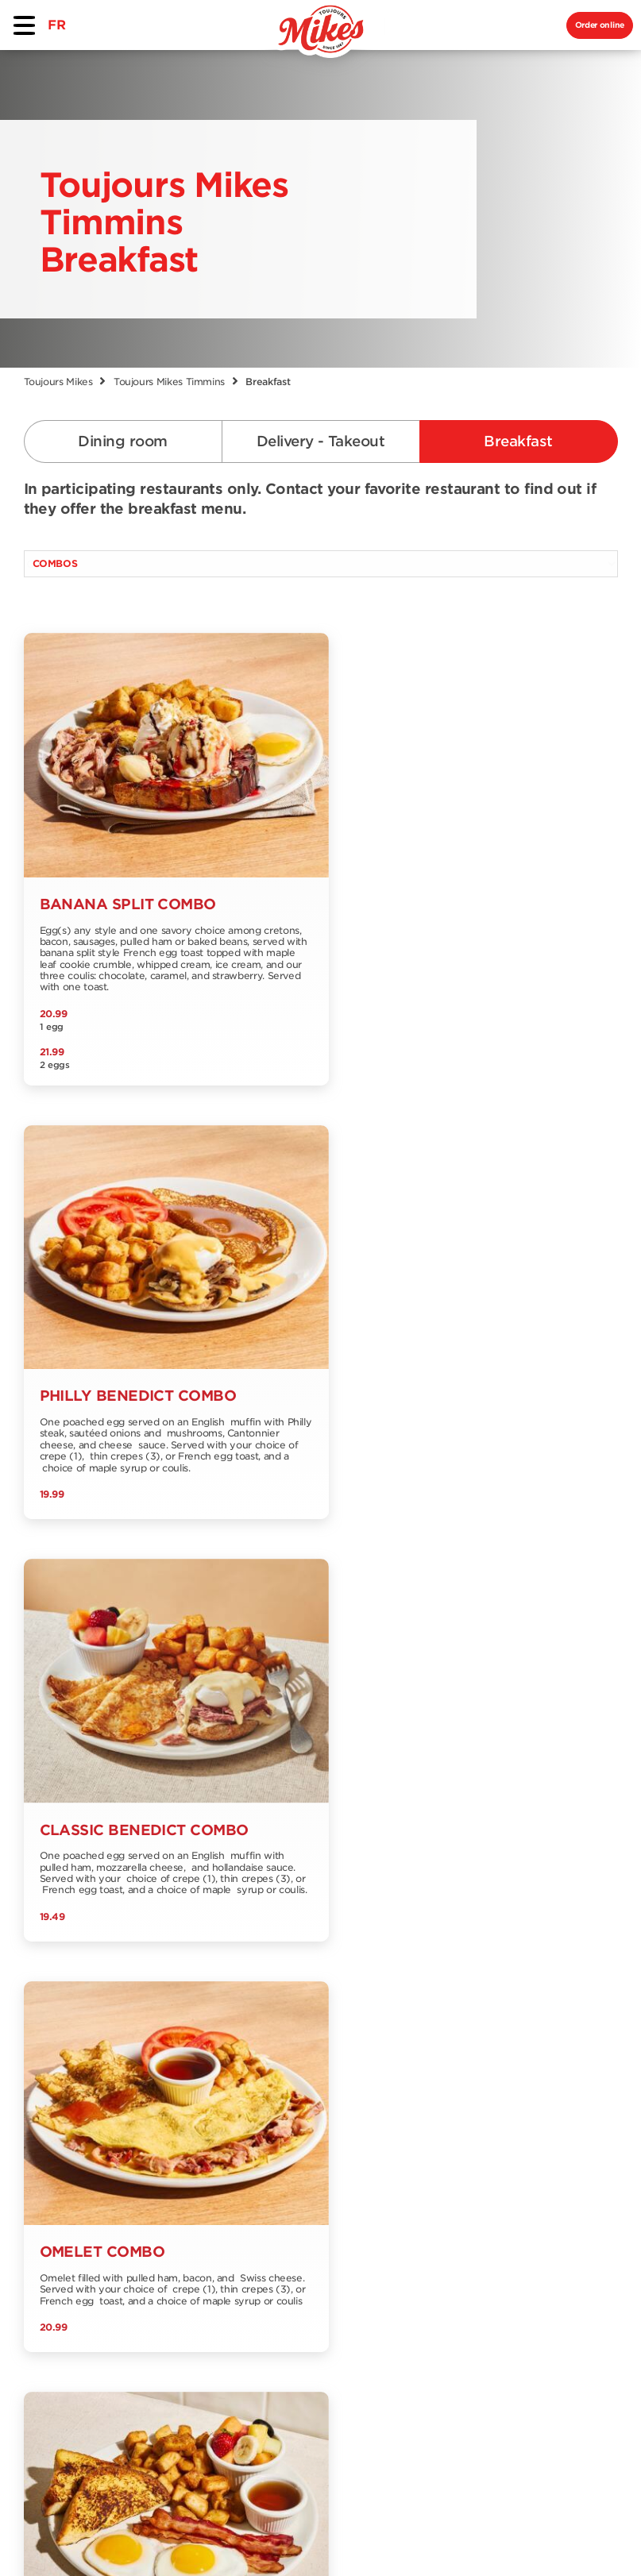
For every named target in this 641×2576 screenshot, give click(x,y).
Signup (583, 2114)
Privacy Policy (398, 2538)
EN (89, 2376)
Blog (265, 2195)
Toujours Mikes (58, 382)
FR (56, 25)
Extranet (164, 2299)
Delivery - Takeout (320, 441)
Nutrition (51, 2233)
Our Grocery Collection (175, 2241)
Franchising (174, 2273)
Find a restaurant (169, 2150)
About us (166, 2182)
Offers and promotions (287, 2137)
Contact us (172, 2209)
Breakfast (518, 441)
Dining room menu (63, 2137)
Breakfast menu (73, 2207)
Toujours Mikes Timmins (169, 382)
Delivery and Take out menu (70, 2175)
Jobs (266, 2169)
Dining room (122, 441)
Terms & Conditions (262, 2538)
